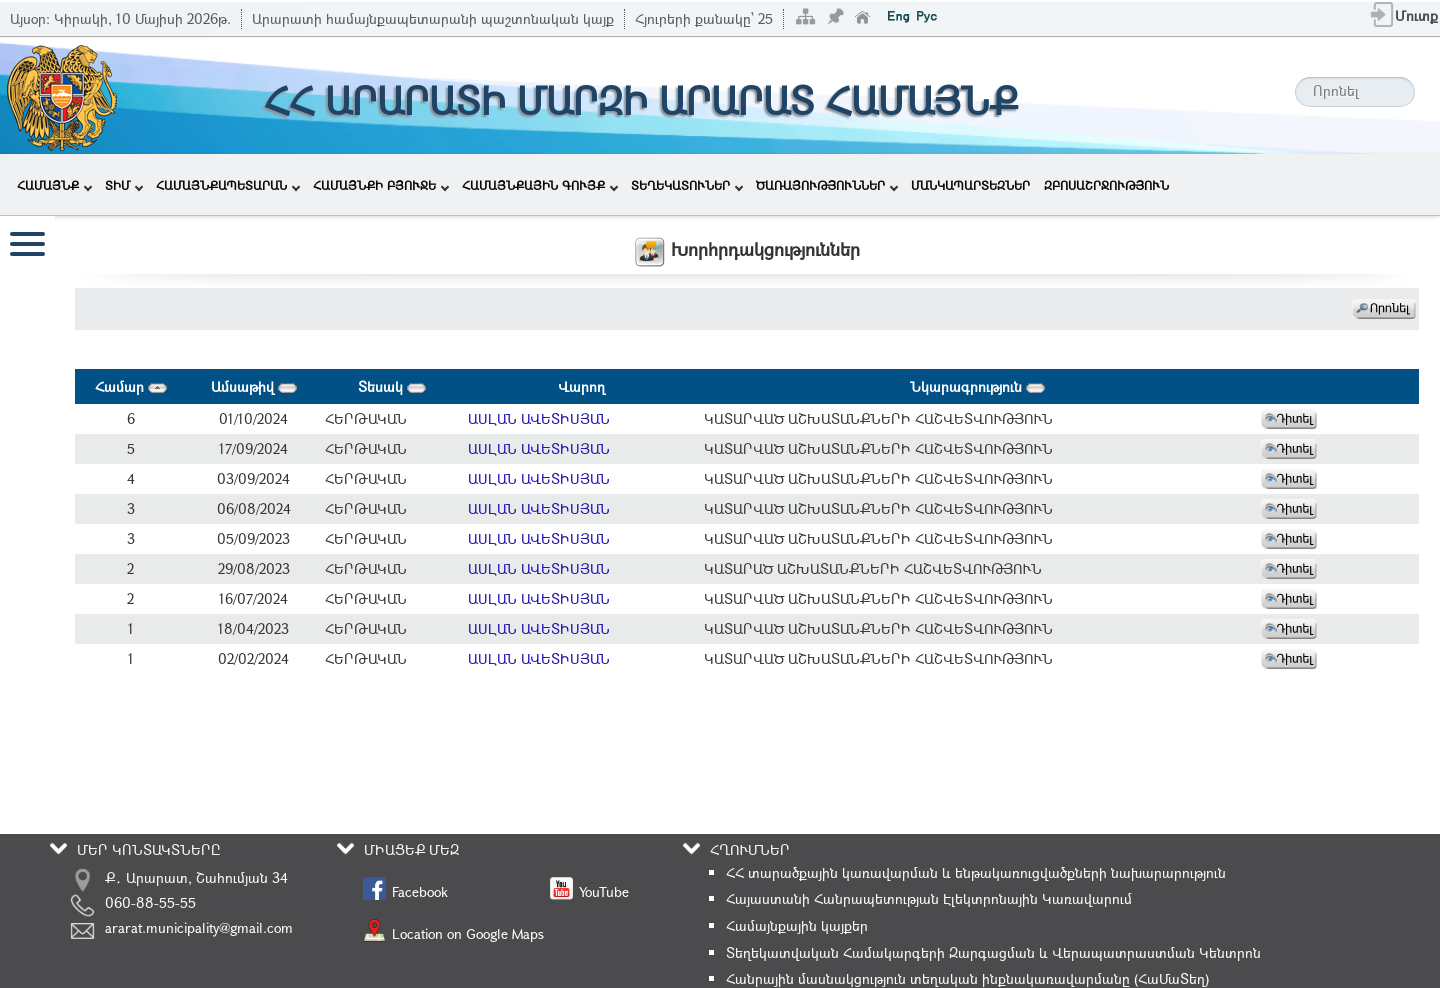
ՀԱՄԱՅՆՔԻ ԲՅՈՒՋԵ (381, 185)
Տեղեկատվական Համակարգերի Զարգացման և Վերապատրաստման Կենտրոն (993, 952)
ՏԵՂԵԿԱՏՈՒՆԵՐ (687, 185)
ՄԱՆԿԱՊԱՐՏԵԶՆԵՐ (970, 185)
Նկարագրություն (977, 386)
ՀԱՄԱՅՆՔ (54, 185)
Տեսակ (392, 386)
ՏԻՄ (124, 185)
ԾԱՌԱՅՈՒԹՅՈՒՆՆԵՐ (827, 185)
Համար (131, 386)
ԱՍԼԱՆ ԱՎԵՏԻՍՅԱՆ (539, 418)
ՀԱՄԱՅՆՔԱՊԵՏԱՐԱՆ (228, 185)
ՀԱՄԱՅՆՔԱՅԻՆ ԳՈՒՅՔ (540, 185)
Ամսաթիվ (254, 386)
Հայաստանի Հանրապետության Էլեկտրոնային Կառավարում (929, 898)
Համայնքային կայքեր (797, 925)
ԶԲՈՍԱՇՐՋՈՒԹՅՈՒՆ (1106, 185)
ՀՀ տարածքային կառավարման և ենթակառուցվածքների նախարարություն (976, 872)
